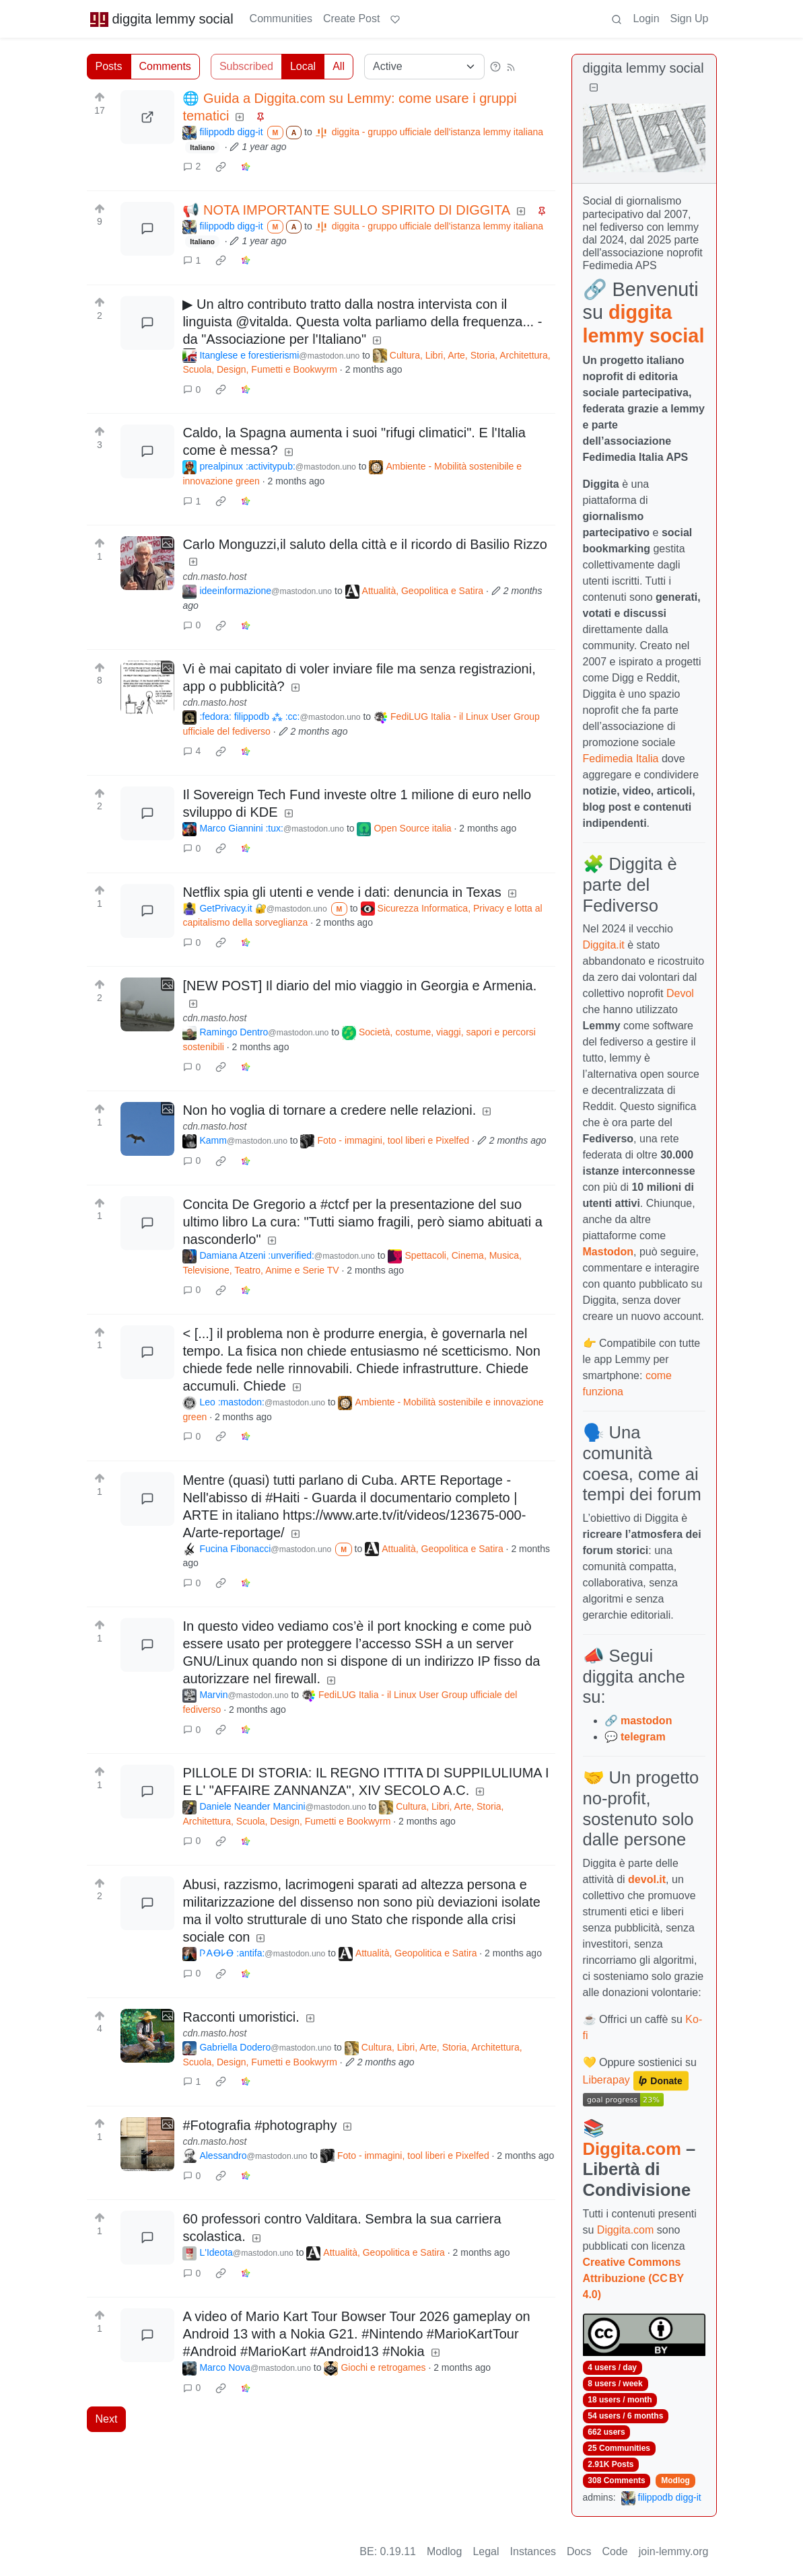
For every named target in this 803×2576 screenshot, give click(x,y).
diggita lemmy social (162, 19)
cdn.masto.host (214, 576)
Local (303, 66)
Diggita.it (604, 945)
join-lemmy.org (674, 2551)
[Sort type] (424, 66)
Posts (109, 66)
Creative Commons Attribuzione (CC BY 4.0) (633, 2278)
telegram (643, 1736)
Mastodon (608, 1251)
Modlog (675, 2480)
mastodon (646, 1720)
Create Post (351, 18)
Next (107, 2419)
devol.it (647, 1879)
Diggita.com (632, 2148)
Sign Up (689, 18)
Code (615, 2551)
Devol (680, 993)
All (339, 66)
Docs (579, 2551)
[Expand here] (147, 563)
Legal (486, 2551)
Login (646, 18)
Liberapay (606, 2080)
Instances (533, 2551)
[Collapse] (593, 87)
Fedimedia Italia (621, 758)
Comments (165, 66)
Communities (281, 18)
